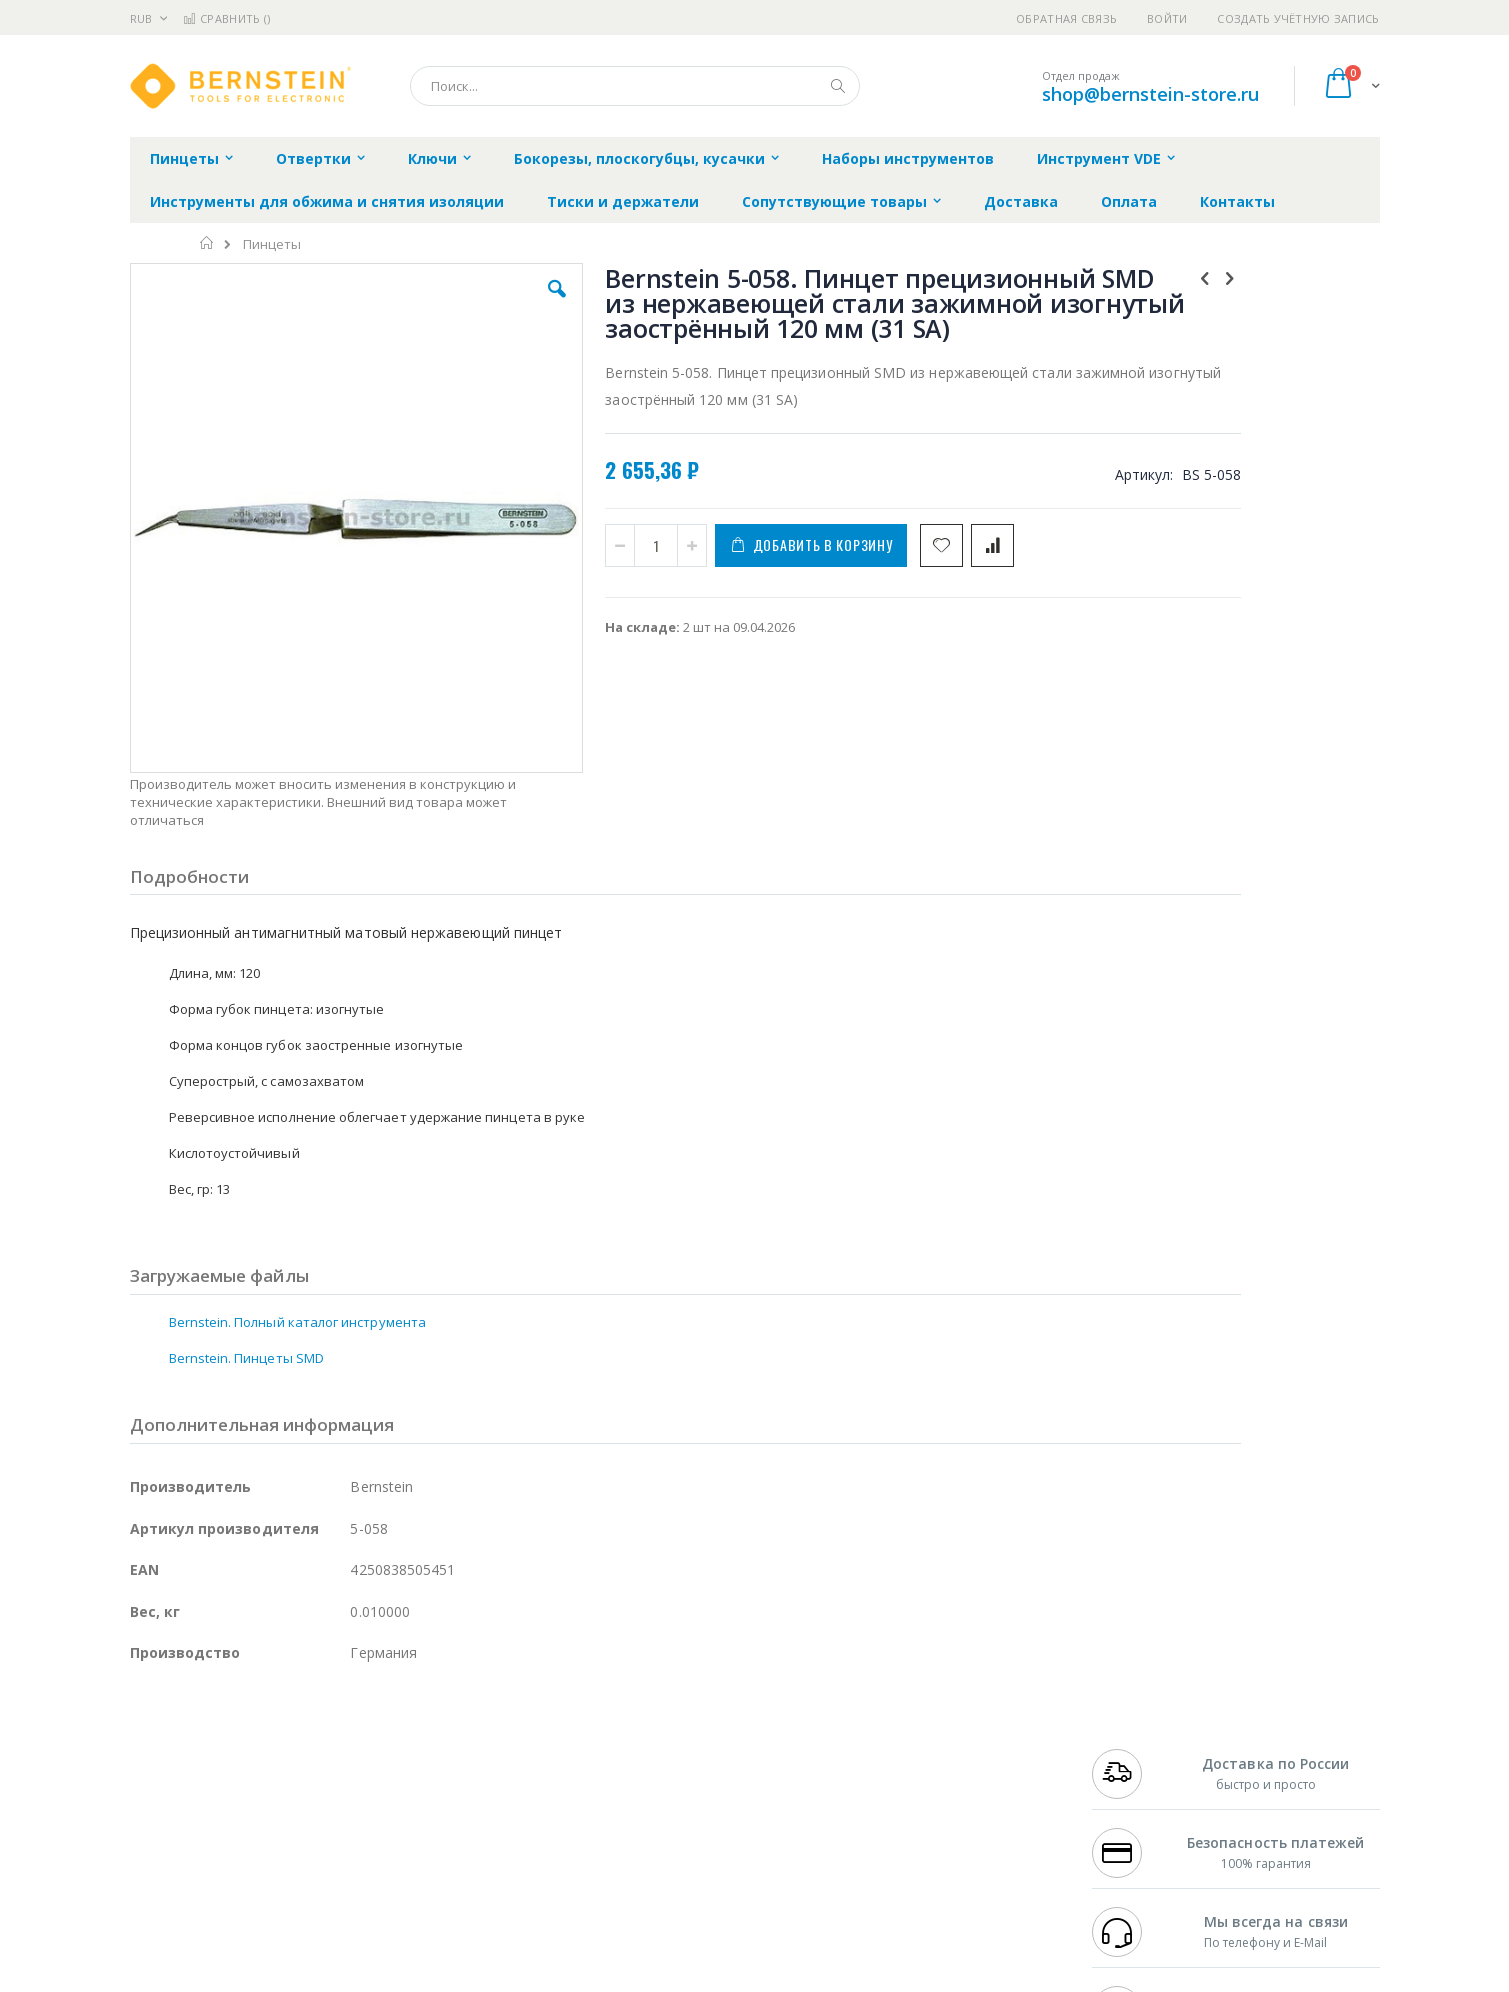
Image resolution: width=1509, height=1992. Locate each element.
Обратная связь (1066, 18)
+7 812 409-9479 (1136, 1751)
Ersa (201, 1732)
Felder (291, 1790)
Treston (153, 1868)
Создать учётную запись (1298, 18)
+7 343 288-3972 (1136, 1771)
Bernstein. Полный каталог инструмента (297, 1195)
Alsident (403, 1732)
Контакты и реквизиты (950, 1732)
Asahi (346, 1790)
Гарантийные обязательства (649, 1732)
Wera (285, 1907)
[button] (486, 304)
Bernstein (159, 1907)
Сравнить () (226, 18)
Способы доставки (935, 1771)
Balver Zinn (164, 1790)
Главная (207, 243)
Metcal (282, 1751)
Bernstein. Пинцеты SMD (246, 1231)
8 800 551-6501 (1141, 1790)
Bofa (144, 1751)
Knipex (229, 1907)
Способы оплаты (929, 1810)
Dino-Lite (287, 1829)
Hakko (149, 1732)
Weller (340, 1732)
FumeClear (210, 1751)
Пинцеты (272, 244)
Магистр (430, 1751)
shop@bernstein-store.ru (1150, 94)
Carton (353, 1829)
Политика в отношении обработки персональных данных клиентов (667, 1820)
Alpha (235, 1790)
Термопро (353, 1751)
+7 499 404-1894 (1136, 1732)
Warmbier (226, 1868)
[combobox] (635, 86)
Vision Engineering (186, 1829)
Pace (287, 1732)
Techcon (300, 1868)
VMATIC (367, 1868)
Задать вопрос (604, 1868)
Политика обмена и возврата (651, 1771)
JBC (243, 1732)
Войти (1167, 18)
